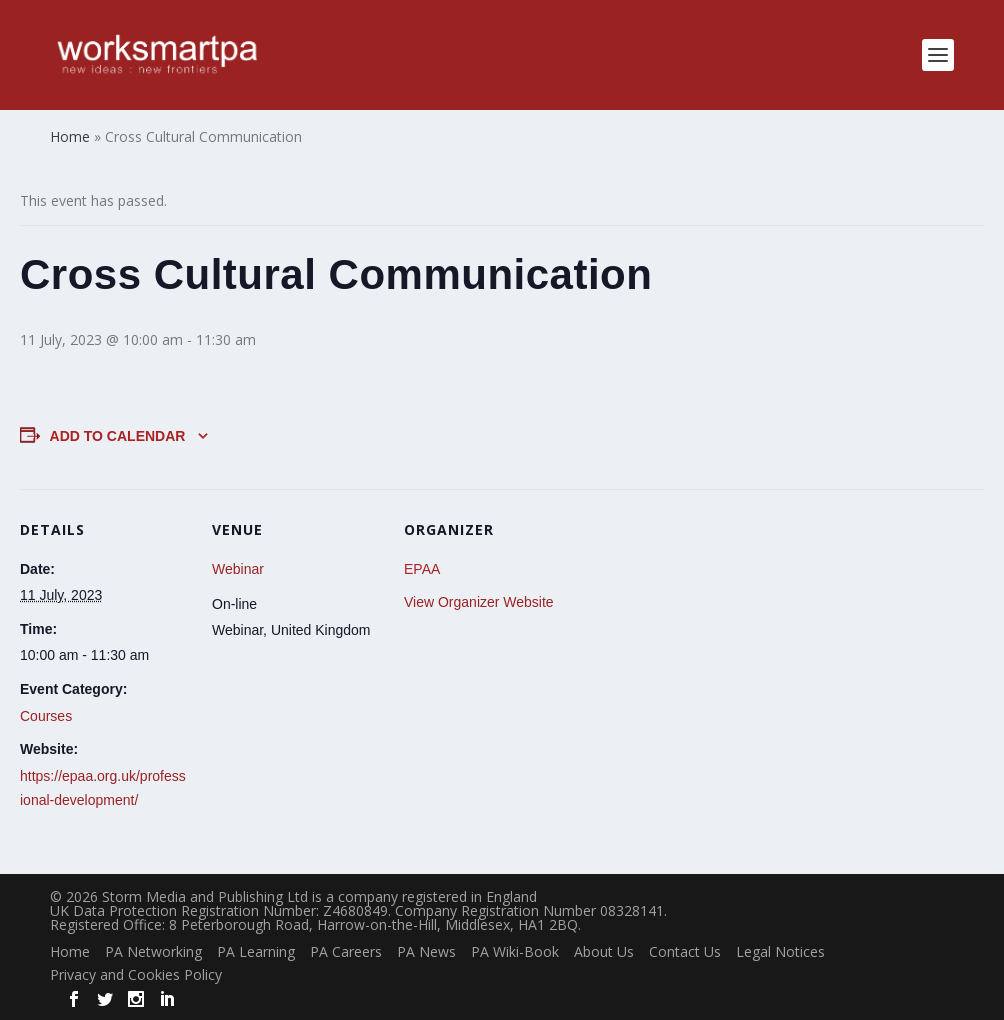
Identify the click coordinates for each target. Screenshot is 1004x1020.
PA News (426, 951)
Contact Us (685, 951)
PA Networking (153, 951)
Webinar (238, 569)
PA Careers (346, 951)
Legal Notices (780, 951)
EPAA (422, 569)
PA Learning (256, 951)
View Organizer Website (479, 602)
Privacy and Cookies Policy (136, 974)
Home (70, 951)
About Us (604, 951)
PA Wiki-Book (515, 951)
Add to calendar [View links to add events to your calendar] (118, 436)
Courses (46, 716)
